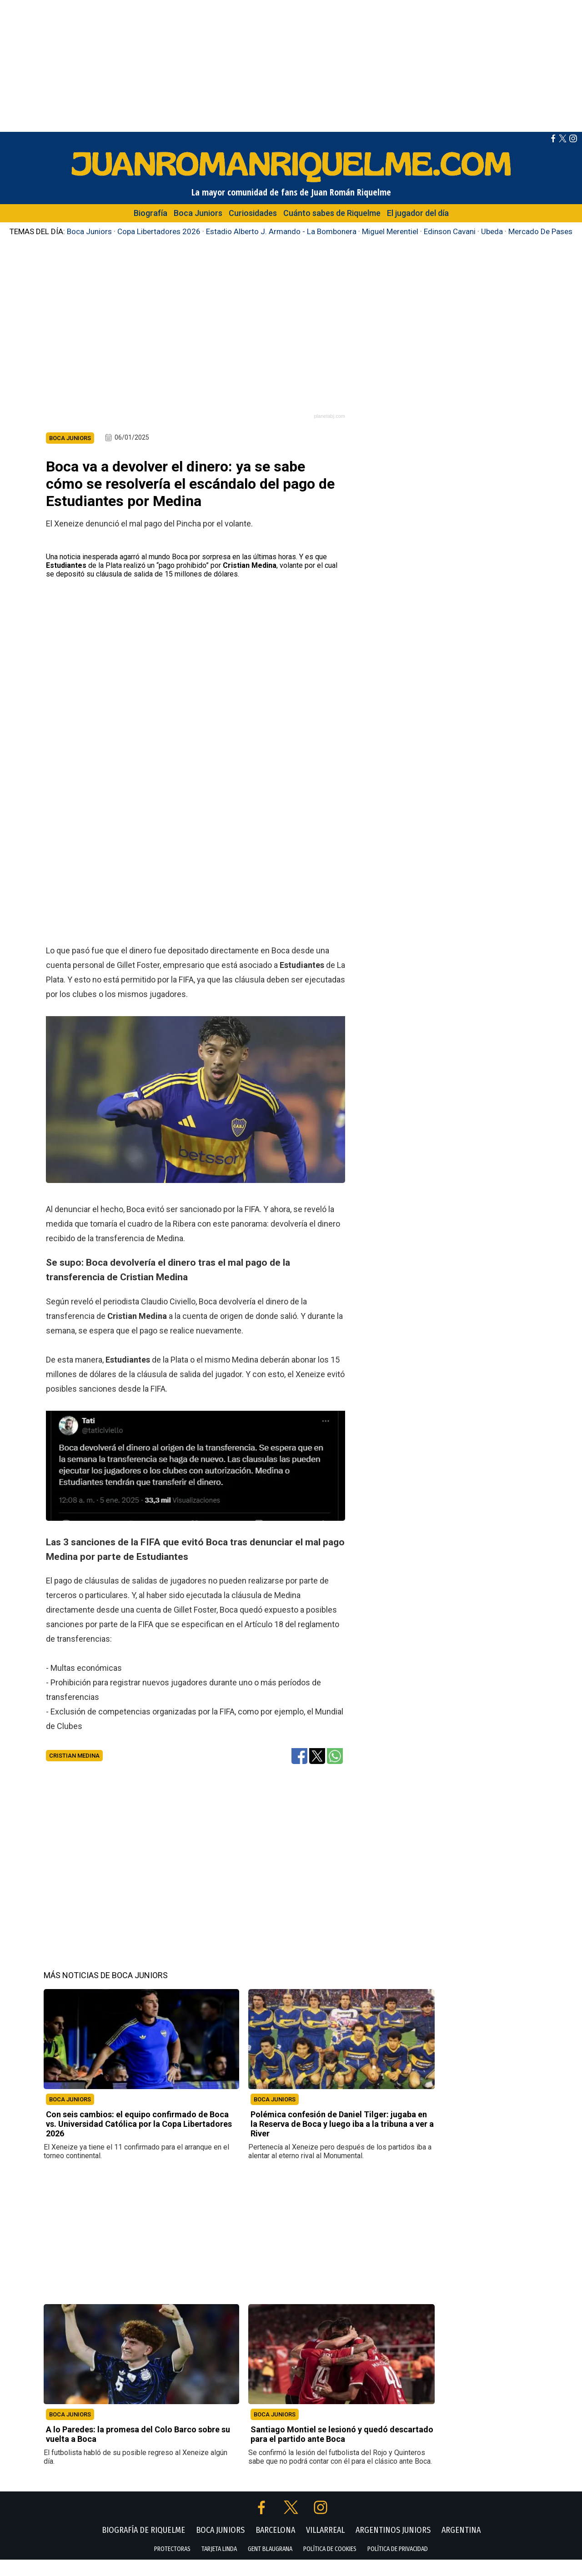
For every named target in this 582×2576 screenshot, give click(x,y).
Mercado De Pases (540, 231)
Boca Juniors (198, 213)
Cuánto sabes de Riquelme (332, 213)
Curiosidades (253, 213)
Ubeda (492, 231)
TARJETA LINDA (219, 2565)
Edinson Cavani (450, 231)
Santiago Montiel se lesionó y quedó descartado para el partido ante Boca (342, 2450)
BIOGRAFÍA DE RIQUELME (143, 2546)
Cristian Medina (74, 1772)
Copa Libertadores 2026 (159, 231)
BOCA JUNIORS (70, 2115)
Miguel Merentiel (390, 231)
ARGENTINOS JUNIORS (393, 2546)
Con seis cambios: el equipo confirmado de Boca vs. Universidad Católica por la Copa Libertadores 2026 (139, 2140)
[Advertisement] (291, 63)
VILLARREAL (325, 2546)
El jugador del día (418, 213)
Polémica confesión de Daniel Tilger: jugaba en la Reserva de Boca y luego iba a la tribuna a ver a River (342, 2140)
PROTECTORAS (172, 2565)
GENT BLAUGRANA (270, 2565)
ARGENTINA (461, 2546)
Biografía (150, 213)
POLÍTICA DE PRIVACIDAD (397, 2565)
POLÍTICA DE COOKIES (329, 2565)
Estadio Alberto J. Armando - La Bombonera (281, 231)
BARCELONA (275, 2546)
